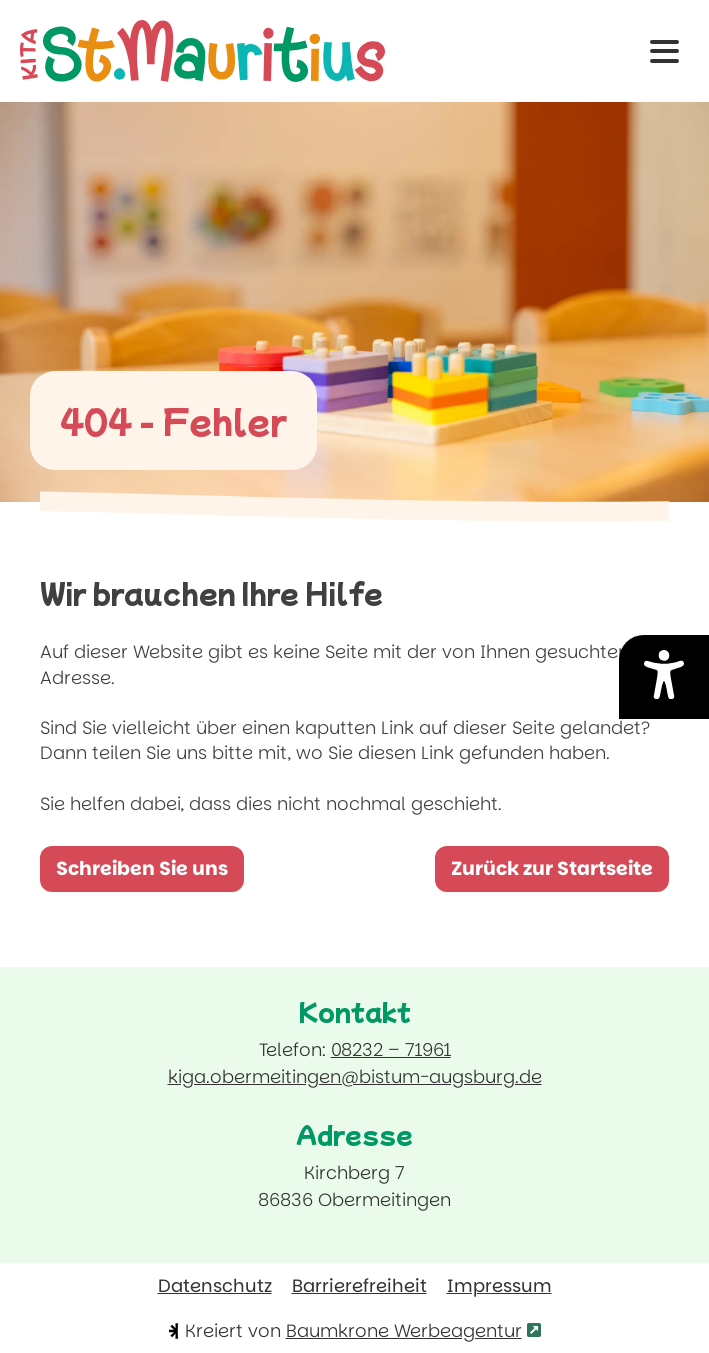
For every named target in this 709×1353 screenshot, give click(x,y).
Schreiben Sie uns (150, 874)
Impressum (499, 1285)
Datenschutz (215, 1285)
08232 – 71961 (391, 1049)
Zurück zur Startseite (552, 868)
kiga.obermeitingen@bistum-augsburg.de (355, 1076)
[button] (664, 51)
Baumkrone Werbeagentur (413, 1330)
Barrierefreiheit (359, 1285)
